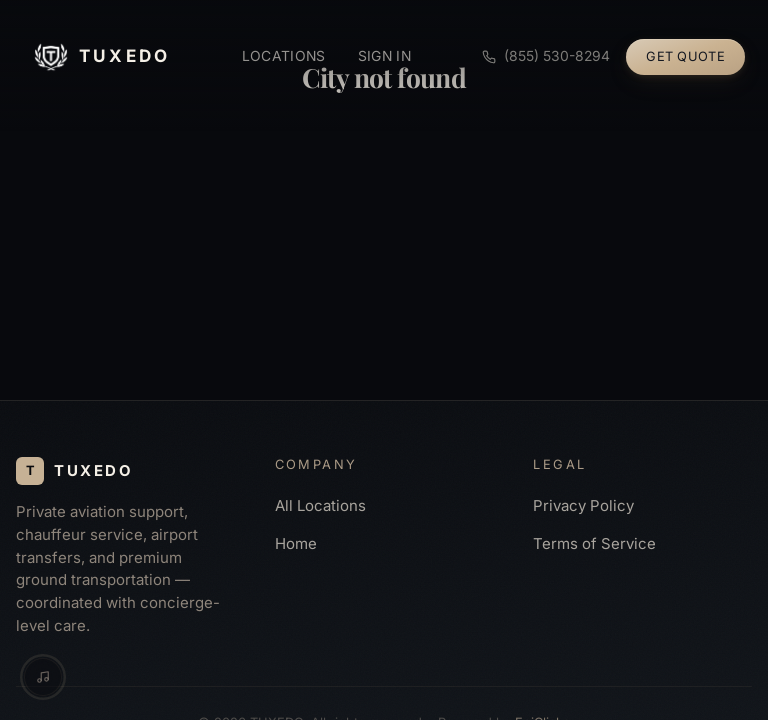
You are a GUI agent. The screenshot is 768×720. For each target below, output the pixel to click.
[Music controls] (43, 677)
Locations (284, 56)
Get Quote (685, 56)
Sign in (384, 56)
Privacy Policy (583, 506)
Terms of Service (594, 544)
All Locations (320, 506)
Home (296, 544)
